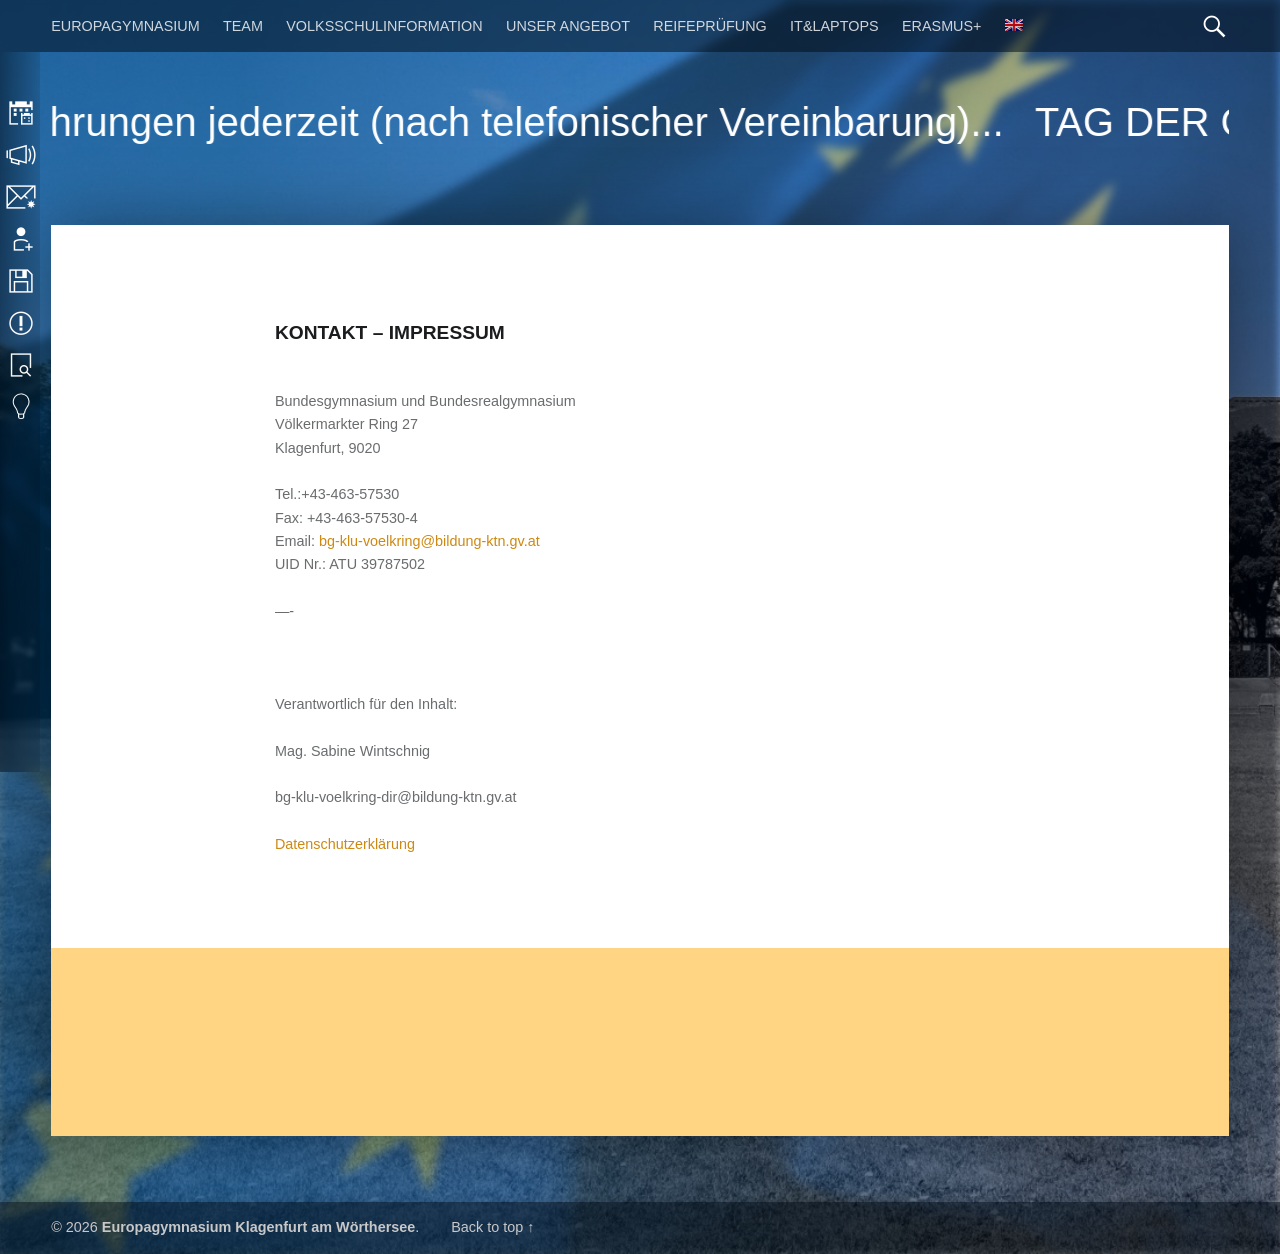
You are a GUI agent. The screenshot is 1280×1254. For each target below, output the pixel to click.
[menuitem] (1014, 26)
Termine (22, 323)
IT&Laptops (834, 26)
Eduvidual (22, 407)
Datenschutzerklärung (345, 844)
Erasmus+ (942, 26)
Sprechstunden (22, 155)
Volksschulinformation (384, 26)
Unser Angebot (568, 26)
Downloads (22, 281)
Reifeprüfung (710, 26)
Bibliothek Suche (22, 365)
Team (243, 26)
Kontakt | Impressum (22, 197)
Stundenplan (22, 113)
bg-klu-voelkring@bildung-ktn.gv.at (429, 541)
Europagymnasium (125, 26)
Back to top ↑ (492, 1227)
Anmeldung (22, 239)
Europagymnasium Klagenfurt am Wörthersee (258, 1227)
